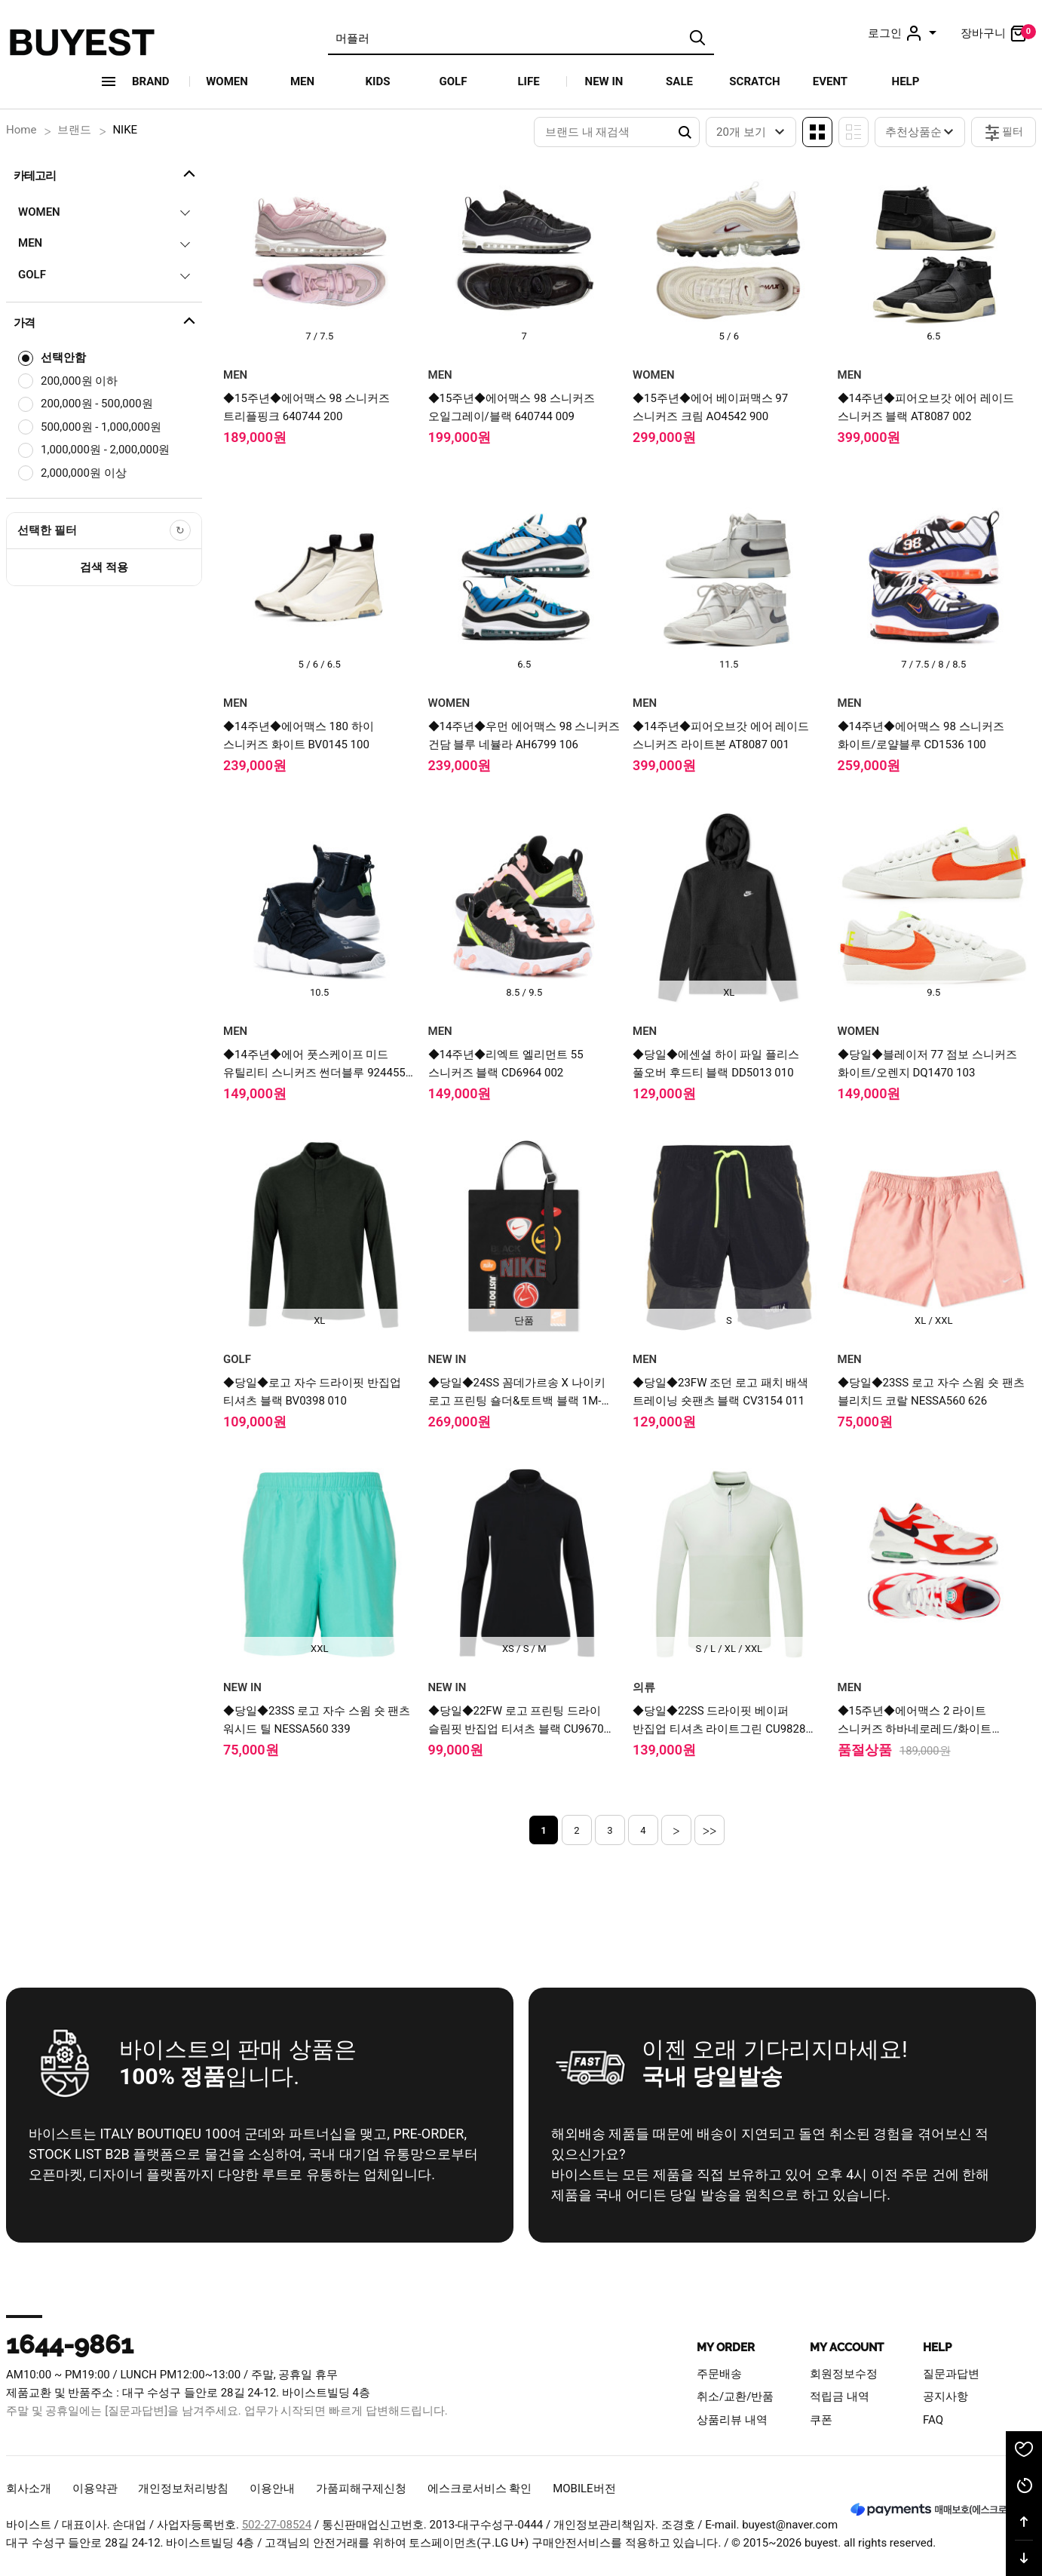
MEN (302, 81)
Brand (151, 81)
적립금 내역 (839, 2396)
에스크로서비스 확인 (480, 2488)
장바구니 (998, 33)
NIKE (124, 130)
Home (21, 130)
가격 (106, 321)
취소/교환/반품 (735, 2396)
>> (710, 1830)
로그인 (903, 33)
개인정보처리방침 (183, 2488)
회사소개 (28, 2488)
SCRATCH (754, 81)
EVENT (830, 81)
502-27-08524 (277, 2524)
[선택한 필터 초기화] (180, 530)
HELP (906, 81)
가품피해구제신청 (361, 2488)
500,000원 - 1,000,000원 (101, 427)
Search (685, 132)
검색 (697, 38)
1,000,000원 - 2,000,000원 (105, 449)
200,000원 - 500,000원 (97, 403)
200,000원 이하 (79, 381)
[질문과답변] (136, 2411)
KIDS (378, 81)
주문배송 (719, 2374)
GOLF (453, 81)
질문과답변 (951, 2374)
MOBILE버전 (584, 2488)
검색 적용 (104, 567)
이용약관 (95, 2488)
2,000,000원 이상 (84, 473)
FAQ (933, 2420)
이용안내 (272, 2488)
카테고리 (106, 173)
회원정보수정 (844, 2374)
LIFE (528, 81)
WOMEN (227, 81)
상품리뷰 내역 (732, 2420)
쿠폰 (821, 2420)
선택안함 (63, 357)
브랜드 (74, 130)
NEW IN (604, 81)
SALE (679, 81)
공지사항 (945, 2396)
